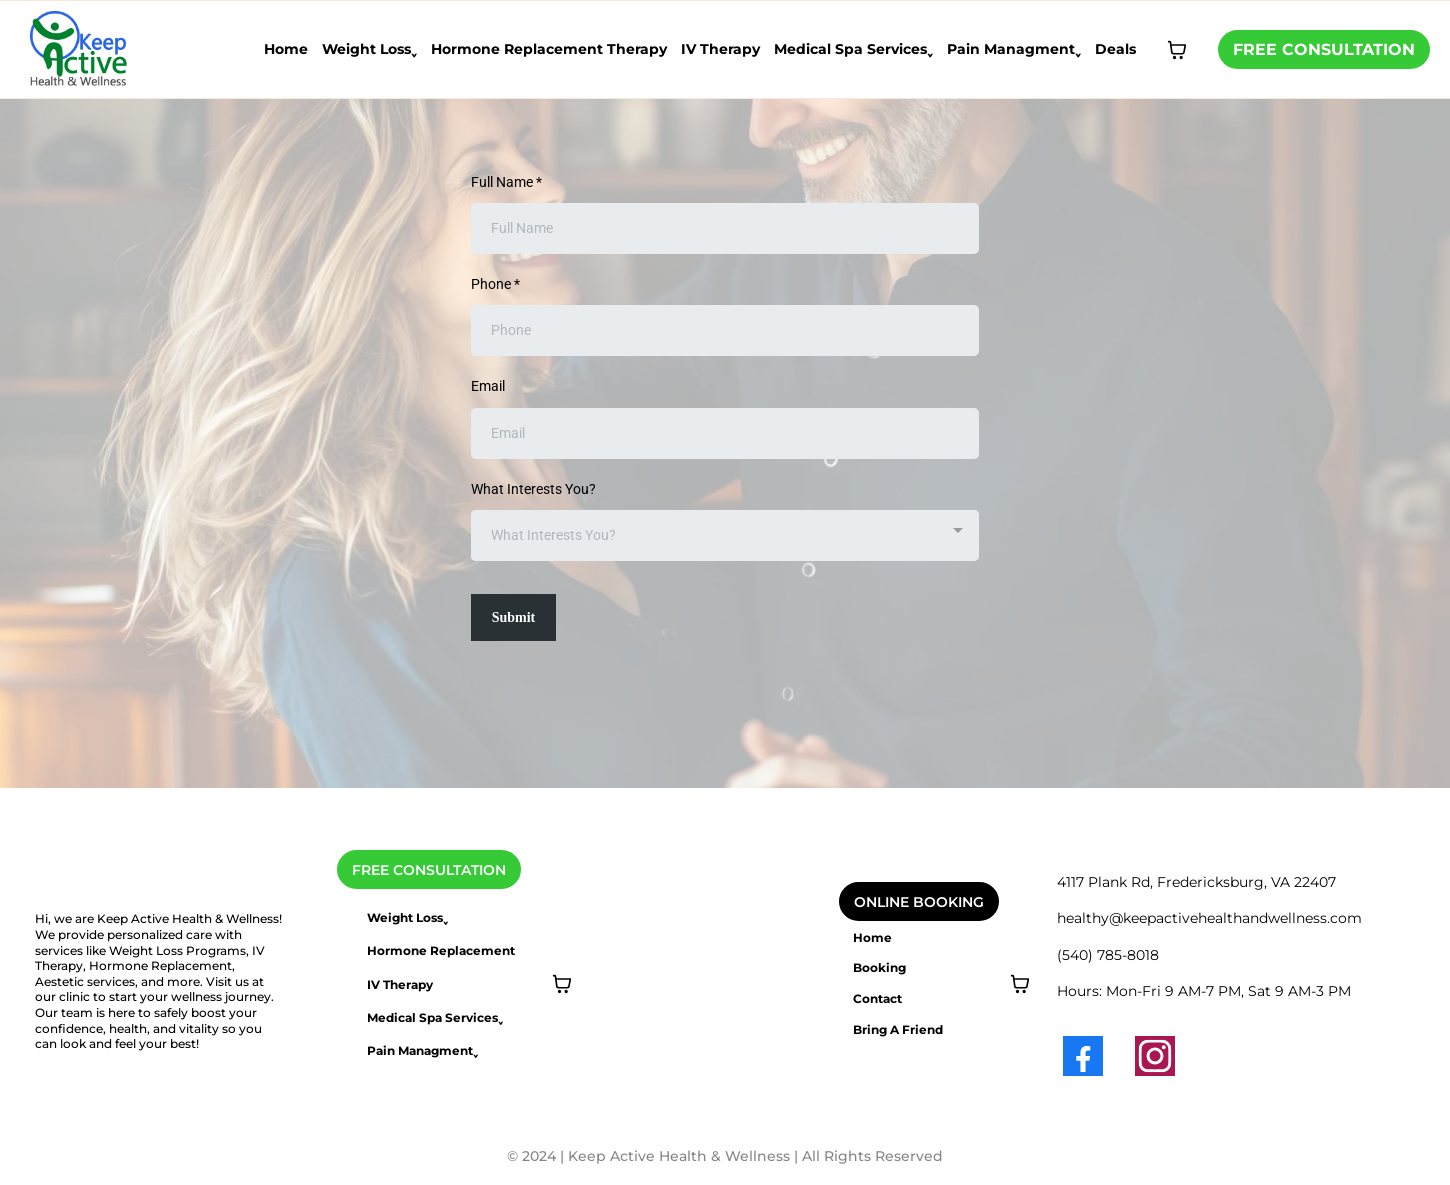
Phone (495, 284)
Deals (1115, 49)
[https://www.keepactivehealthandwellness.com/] (149, 893)
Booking (879, 967)
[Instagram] (1155, 1056)
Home (286, 49)
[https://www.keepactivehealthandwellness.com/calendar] (687, 863)
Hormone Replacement (441, 950)
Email (488, 386)
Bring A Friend (898, 1029)
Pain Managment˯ (1014, 49)
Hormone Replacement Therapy (549, 49)
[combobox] (725, 535)
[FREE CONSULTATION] (1324, 49)
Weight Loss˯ (369, 49)
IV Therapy (720, 49)
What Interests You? (533, 489)
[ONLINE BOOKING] (919, 901)
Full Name (506, 182)
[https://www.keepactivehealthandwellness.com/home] (79, 48)
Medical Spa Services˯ (853, 49)
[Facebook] (1083, 1056)
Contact (877, 998)
